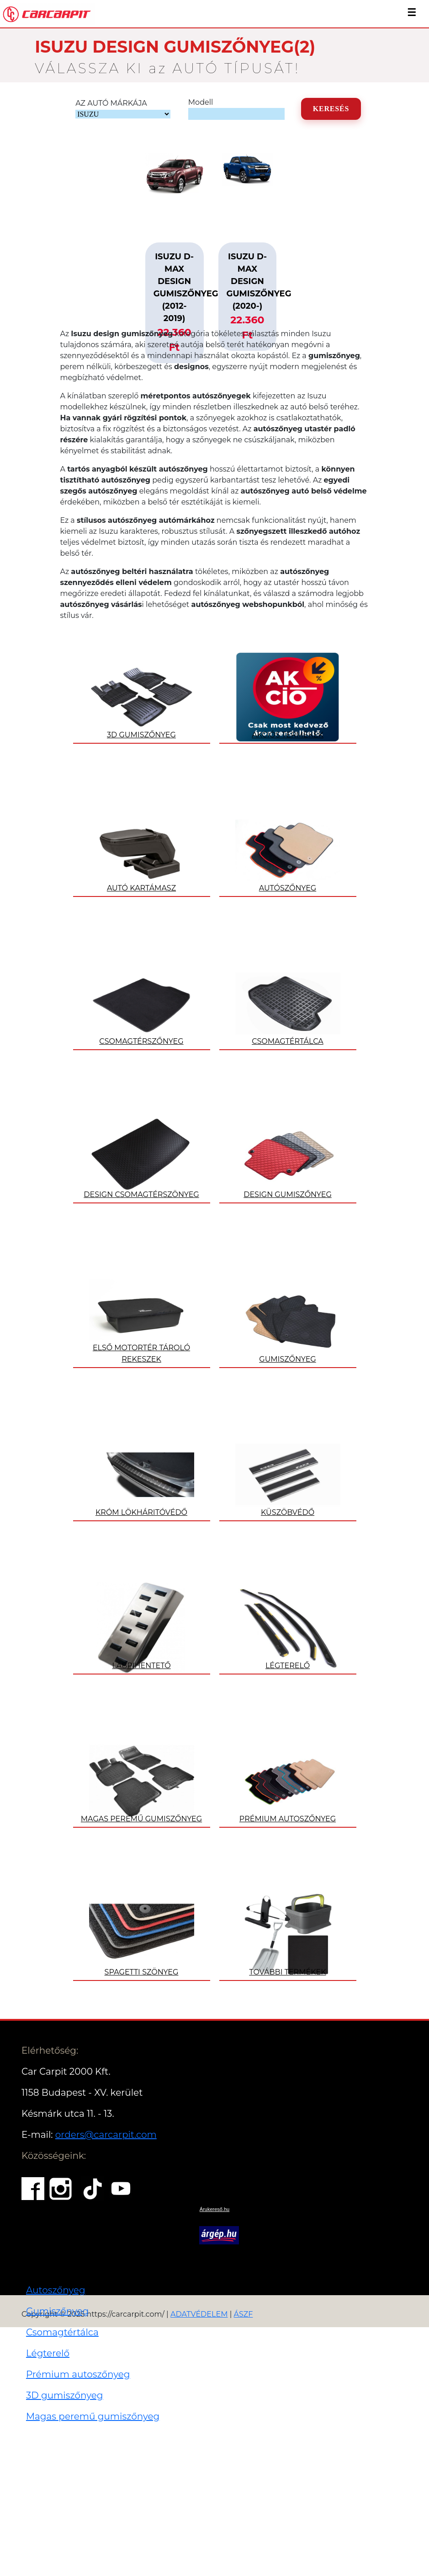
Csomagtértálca (62, 2332)
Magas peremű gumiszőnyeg (92, 2416)
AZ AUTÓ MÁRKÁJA (111, 103)
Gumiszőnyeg (57, 2311)
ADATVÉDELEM (199, 2314)
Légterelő (47, 2353)
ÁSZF (243, 2314)
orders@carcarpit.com (106, 2134)
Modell (200, 102)
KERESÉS (331, 109)
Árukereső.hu (214, 2209)
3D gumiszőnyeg (64, 2395)
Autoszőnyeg (55, 2290)
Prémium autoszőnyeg (78, 2374)
